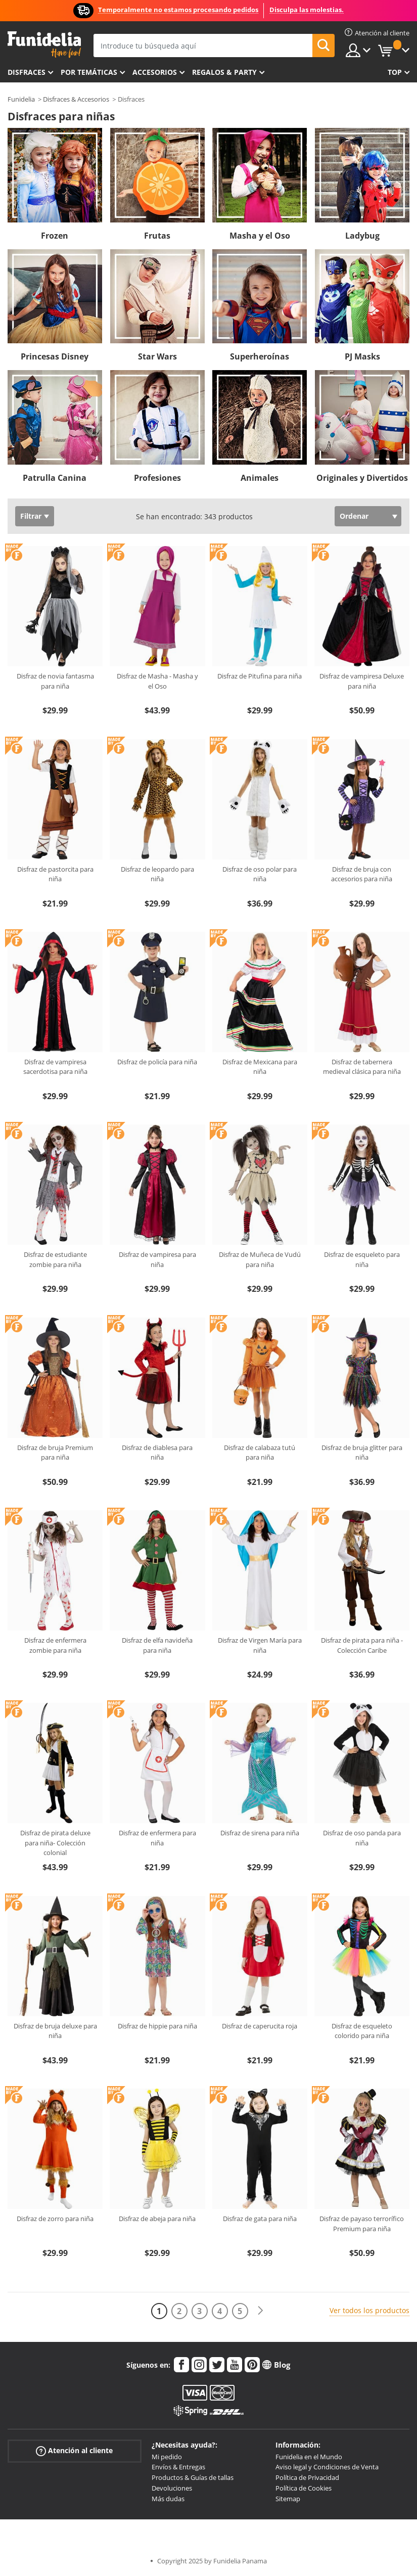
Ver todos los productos (369, 2310)
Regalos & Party (224, 72)
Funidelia (21, 99)
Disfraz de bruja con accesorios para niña (361, 874)
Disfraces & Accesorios (76, 99)
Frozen (54, 235)
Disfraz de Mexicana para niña (259, 1066)
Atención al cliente (74, 2450)
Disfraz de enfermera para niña (157, 1837)
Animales (260, 477)
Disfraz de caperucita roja (259, 2025)
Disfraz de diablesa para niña (157, 1452)
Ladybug (362, 235)
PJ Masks (362, 356)
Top (395, 72)
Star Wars (157, 356)
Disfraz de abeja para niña (157, 2218)
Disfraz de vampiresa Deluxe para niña (361, 681)
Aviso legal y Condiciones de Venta (327, 2466)
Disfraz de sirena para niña (259, 1832)
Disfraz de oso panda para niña (362, 1837)
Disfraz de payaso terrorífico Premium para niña (361, 2223)
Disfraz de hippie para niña (157, 2025)
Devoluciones (172, 2488)
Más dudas (168, 2498)
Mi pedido (167, 2456)
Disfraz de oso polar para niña (259, 874)
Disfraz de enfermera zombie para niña (55, 1645)
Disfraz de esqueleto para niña (362, 1259)
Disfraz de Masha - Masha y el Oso (157, 681)
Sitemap (287, 2498)
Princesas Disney (54, 356)
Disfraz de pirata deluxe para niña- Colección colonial (55, 1842)
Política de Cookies (303, 2488)
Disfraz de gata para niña (260, 2218)
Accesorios (154, 72)
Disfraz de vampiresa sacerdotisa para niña (55, 1066)
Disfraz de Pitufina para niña (259, 676)
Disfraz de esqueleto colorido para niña (362, 2031)
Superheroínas (259, 356)
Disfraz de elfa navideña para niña (157, 1645)
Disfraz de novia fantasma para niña (55, 681)
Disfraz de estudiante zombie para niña (55, 1259)
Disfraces (26, 72)
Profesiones (157, 477)
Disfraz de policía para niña (157, 1061)
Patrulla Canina (54, 477)
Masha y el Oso (259, 235)
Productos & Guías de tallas (193, 2477)
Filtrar (30, 516)
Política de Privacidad (307, 2477)
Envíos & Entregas (178, 2466)
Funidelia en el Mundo (308, 2456)
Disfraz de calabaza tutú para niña (259, 1452)
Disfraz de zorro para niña (55, 2218)
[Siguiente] (260, 2310)
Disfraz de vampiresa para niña (157, 1259)
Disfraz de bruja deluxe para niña (55, 2031)
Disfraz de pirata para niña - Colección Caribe (362, 1645)
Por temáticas (89, 72)
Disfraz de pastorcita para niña (55, 874)
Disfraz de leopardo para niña (157, 874)
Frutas (157, 235)
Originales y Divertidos (362, 477)
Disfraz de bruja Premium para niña (55, 1452)
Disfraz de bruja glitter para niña (361, 1452)
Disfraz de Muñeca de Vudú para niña (260, 1259)
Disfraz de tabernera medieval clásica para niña (362, 1066)
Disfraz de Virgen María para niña (260, 1645)
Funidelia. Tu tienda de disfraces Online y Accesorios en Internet (44, 44)
